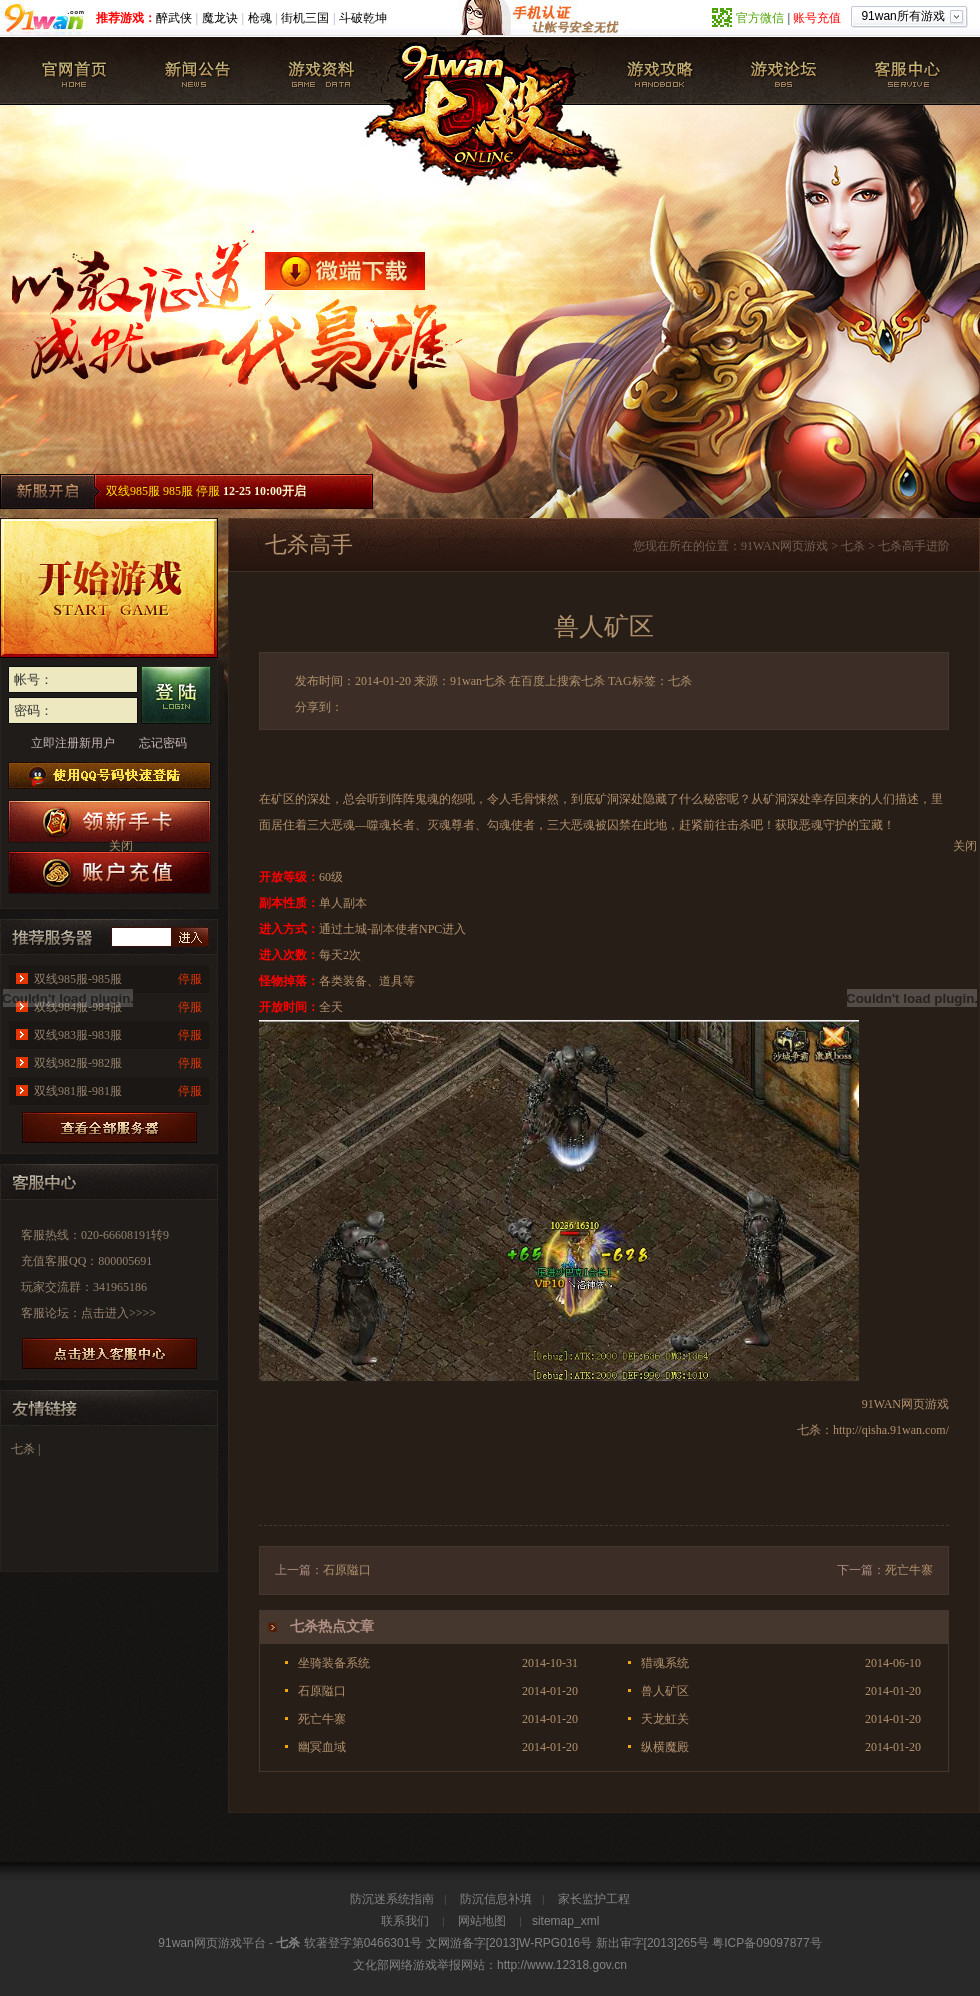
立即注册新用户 (73, 743)
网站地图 (482, 1921)
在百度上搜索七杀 (557, 681)
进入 (190, 937)
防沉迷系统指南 (392, 1899)
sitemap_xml (565, 1921)
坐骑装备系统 (334, 1663)
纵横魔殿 (665, 1747)
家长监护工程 (594, 1899)
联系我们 (405, 1921)
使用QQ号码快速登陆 (109, 775)
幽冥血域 (322, 1747)
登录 (176, 695)
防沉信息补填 (496, 1899)
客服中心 (906, 71)
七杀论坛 (783, 71)
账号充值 (817, 18)
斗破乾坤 (363, 18)
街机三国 (305, 18)
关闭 (965, 846)
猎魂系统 (665, 1663)
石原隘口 (347, 1570)
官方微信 (760, 18)
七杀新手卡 (109, 821)
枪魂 (260, 18)
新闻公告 (198, 71)
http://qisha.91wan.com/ (891, 1430)
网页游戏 (804, 546)
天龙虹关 (665, 1719)
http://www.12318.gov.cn (562, 1965)
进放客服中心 (109, 1353)
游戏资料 (321, 71)
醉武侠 (174, 18)
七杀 (75, 71)
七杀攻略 (660, 71)
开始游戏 (109, 588)
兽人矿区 (665, 1691)
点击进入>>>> (118, 1313)
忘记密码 (163, 743)
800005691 (125, 1261)
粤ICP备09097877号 (766, 1943)
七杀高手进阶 (914, 546)
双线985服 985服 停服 (163, 491)
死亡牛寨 (909, 1570)
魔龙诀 (220, 18)
